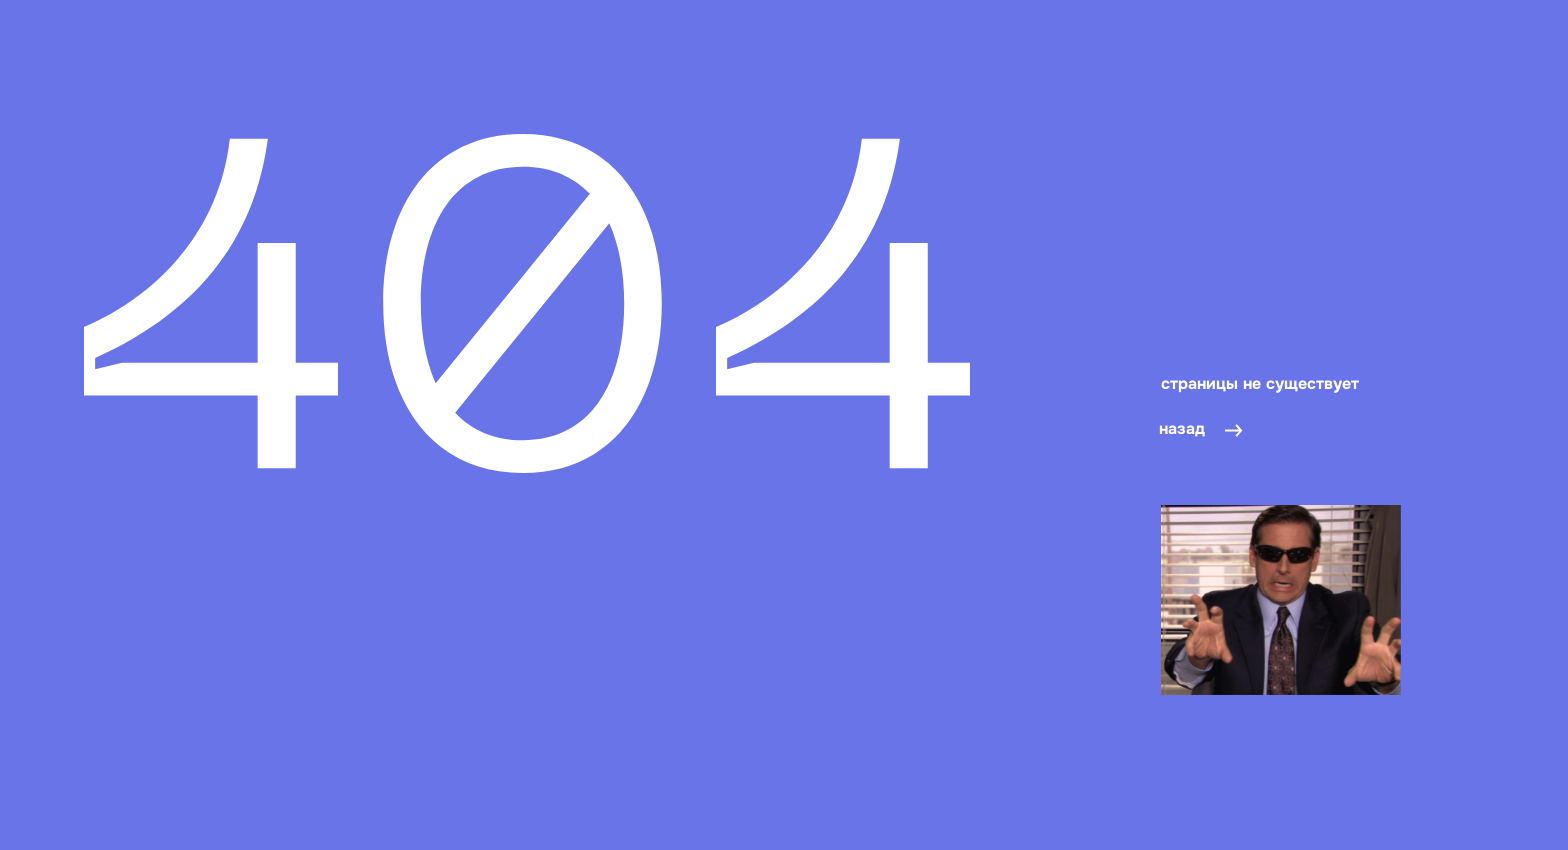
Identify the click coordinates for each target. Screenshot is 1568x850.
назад (1182, 428)
